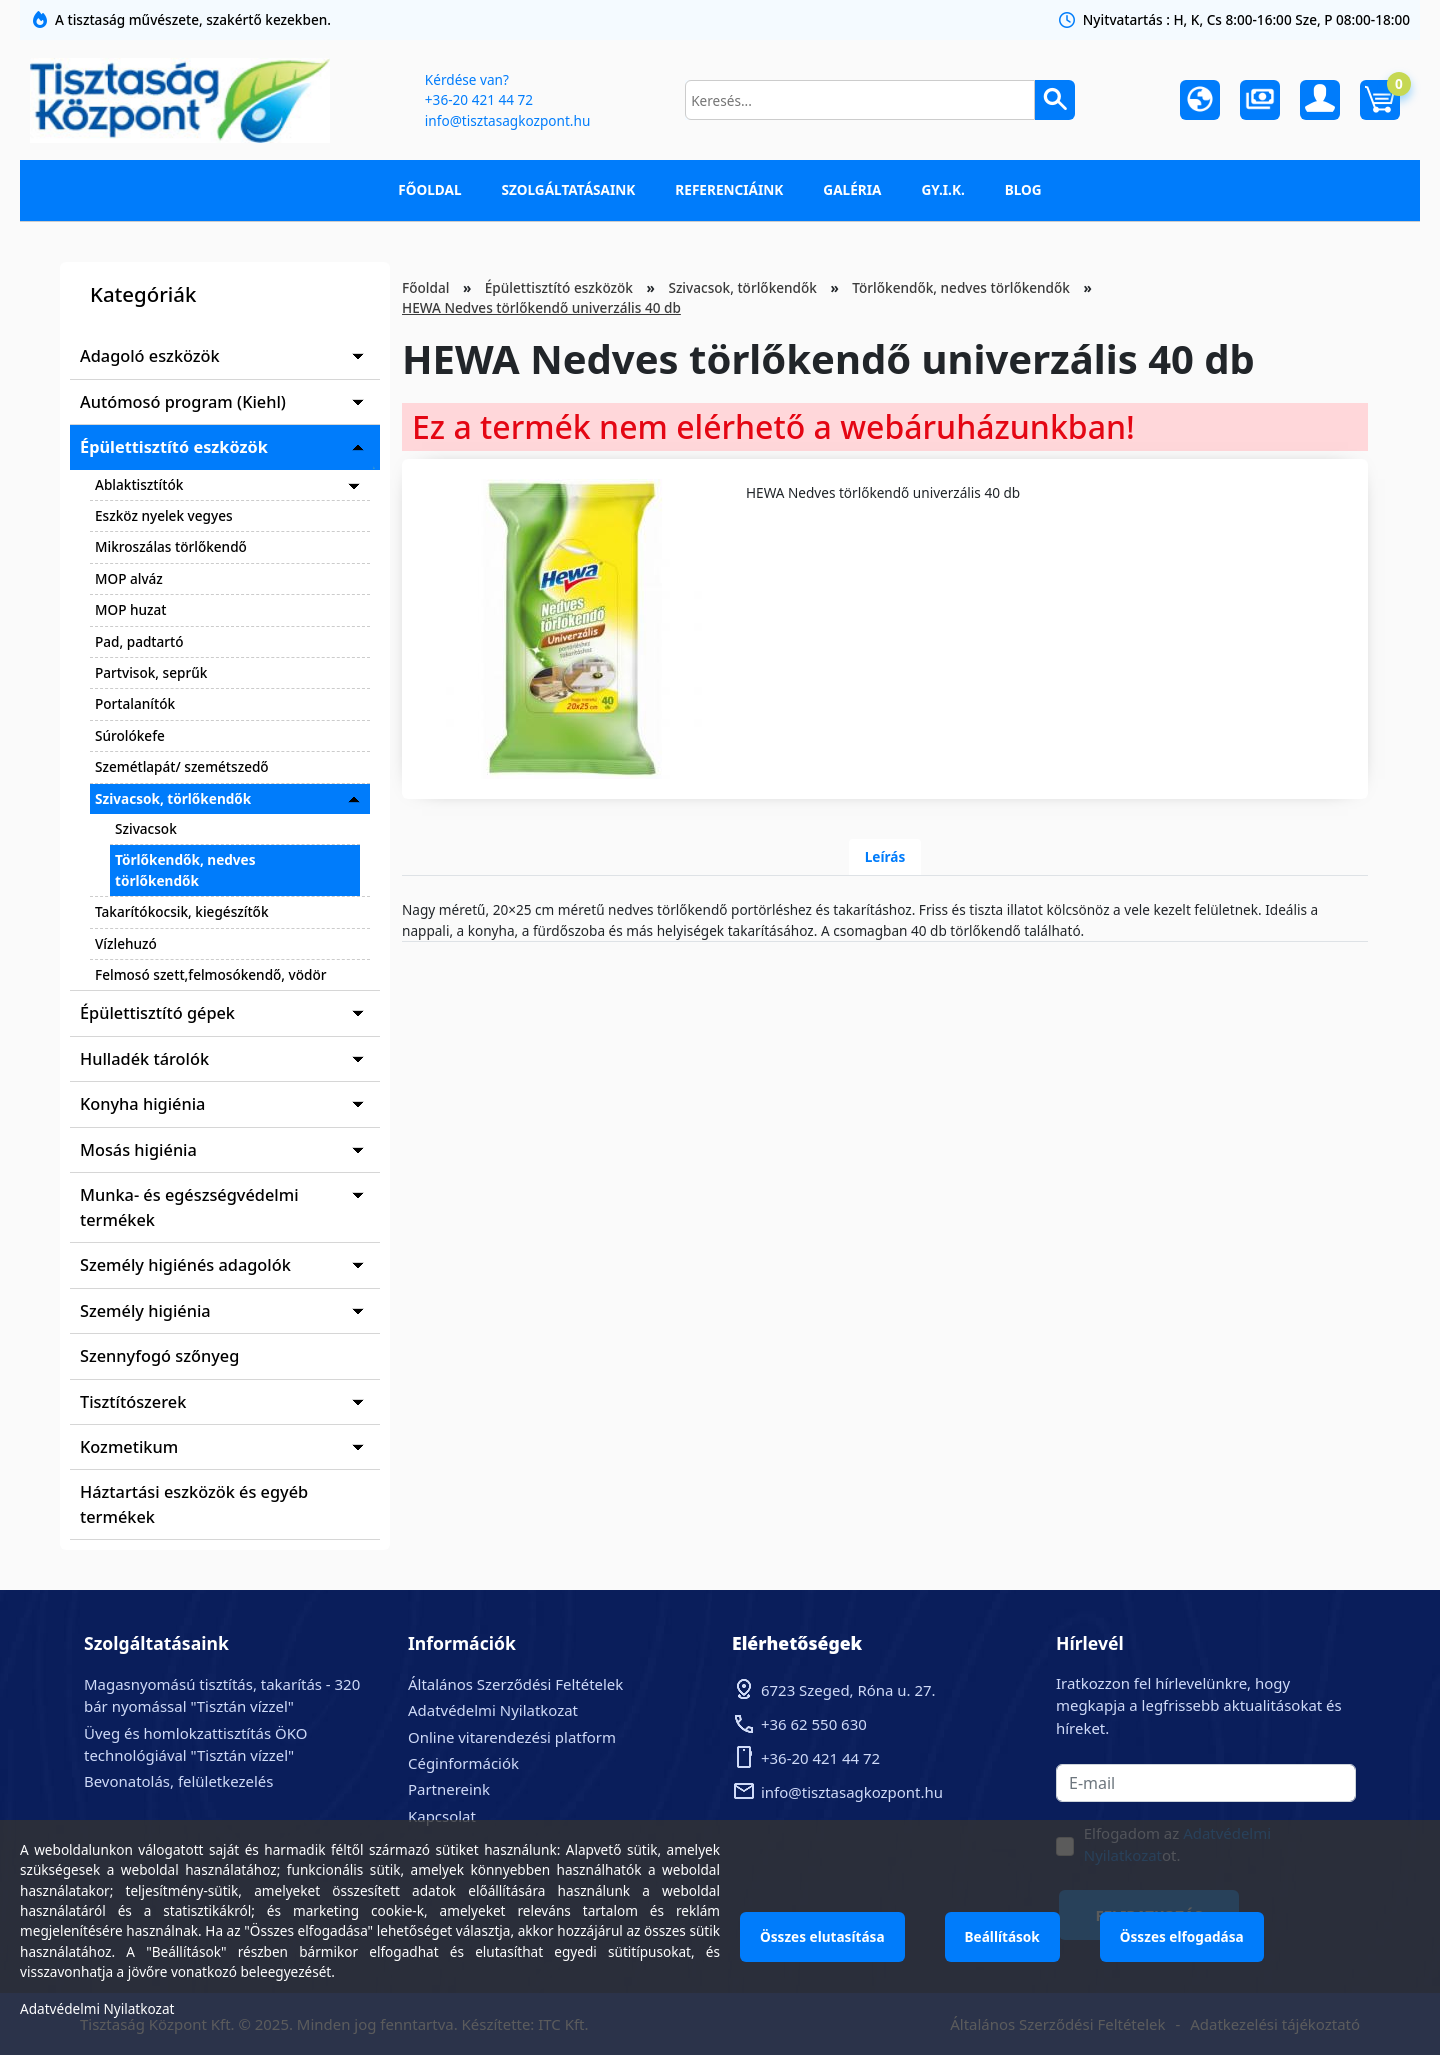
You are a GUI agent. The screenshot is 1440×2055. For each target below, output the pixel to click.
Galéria (852, 189)
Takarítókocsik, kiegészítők (182, 911)
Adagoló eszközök (150, 356)
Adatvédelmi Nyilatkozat (493, 1710)
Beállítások (1002, 1936)
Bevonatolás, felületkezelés (178, 1781)
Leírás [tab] (885, 856)
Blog (1023, 189)
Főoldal (429, 189)
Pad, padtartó (139, 641)
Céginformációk (463, 1763)
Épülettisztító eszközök (174, 447)
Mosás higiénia (138, 1150)
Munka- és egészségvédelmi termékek (189, 1207)
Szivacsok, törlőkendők (173, 798)
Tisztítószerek (133, 1402)
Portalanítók (135, 703)
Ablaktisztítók (139, 484)
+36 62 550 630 (814, 1724)
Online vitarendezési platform (512, 1737)
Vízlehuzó (126, 943)
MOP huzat (130, 609)
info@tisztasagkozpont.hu (507, 120)
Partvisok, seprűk (151, 672)
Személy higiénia (145, 1311)
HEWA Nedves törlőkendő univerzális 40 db (541, 307)
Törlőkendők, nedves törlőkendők (185, 869)
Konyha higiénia (142, 1104)
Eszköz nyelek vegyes (164, 515)
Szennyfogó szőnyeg (159, 1356)
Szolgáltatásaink (569, 189)
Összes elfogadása (1182, 1936)
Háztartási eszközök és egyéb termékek (194, 1504)
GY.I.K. (942, 189)
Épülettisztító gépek (157, 1013)
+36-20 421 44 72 (479, 99)
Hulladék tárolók (144, 1059)
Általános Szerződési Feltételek (515, 1684)
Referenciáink (729, 189)
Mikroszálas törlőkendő (171, 546)
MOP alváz (129, 578)
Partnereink (449, 1789)
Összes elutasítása (822, 1936)
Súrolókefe (130, 735)
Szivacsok (146, 828)
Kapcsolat (442, 1816)
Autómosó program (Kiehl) (183, 402)
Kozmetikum (129, 1447)
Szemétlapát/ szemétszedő (182, 766)
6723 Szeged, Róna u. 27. (848, 1690)
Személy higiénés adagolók (185, 1265)
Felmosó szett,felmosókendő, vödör (211, 974)
